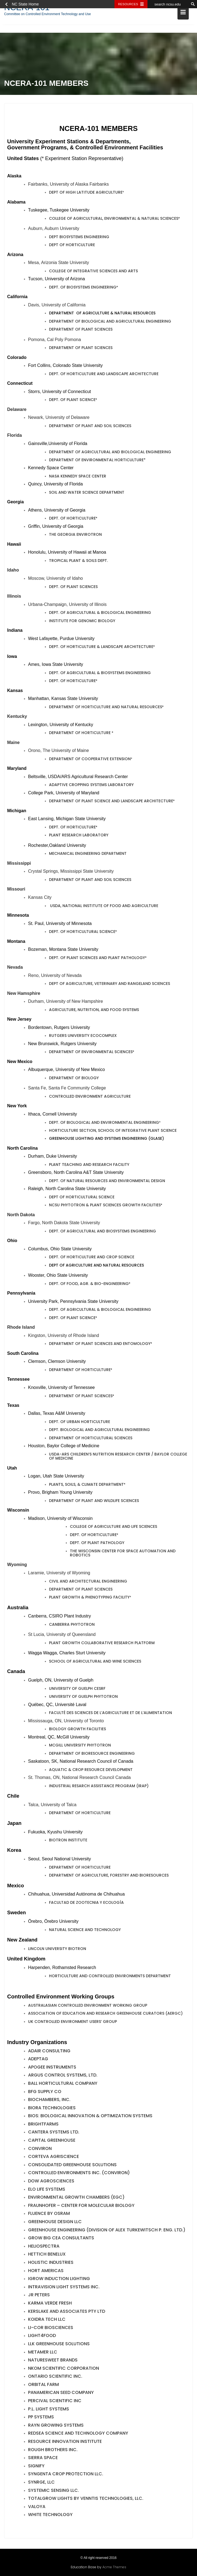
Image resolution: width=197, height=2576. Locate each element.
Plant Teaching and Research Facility (89, 1166)
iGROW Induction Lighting (59, 2280)
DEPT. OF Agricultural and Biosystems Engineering (102, 1232)
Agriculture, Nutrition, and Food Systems (94, 1011)
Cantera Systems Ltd (53, 2133)
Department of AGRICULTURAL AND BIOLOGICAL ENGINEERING (110, 453)
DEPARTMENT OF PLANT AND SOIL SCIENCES (90, 881)
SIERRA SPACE (43, 2459)
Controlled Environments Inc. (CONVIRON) (79, 2174)
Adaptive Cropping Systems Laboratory (91, 786)
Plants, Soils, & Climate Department (86, 1485)
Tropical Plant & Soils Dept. (78, 562)
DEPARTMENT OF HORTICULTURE (80, 734)
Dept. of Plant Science (72, 401)
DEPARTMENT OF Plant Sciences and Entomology (100, 1345)
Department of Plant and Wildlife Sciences (94, 1501)
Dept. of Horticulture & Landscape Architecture (101, 648)
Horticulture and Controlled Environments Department (110, 1977)
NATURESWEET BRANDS (53, 2361)
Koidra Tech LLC (46, 2320)
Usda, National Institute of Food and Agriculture (104, 907)
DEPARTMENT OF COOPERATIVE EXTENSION (90, 760)
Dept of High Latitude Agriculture (85, 193)
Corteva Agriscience (53, 2158)
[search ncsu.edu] (168, 4)
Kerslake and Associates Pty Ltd (66, 2312)
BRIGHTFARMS (43, 2125)
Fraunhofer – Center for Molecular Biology (81, 2207)
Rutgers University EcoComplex (83, 1037)
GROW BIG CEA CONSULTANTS (61, 2239)
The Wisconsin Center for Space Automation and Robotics (123, 1554)
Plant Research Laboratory (78, 836)
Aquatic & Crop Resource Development (91, 1770)
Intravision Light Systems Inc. (64, 2288)
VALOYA (36, 2507)
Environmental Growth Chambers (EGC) (76, 2198)
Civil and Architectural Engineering (88, 1582)
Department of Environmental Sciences (91, 1053)
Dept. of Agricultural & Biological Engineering (100, 614)
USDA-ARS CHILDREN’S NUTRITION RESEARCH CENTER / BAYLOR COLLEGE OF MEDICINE (118, 1457)
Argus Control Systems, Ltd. (62, 2076)
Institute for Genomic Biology (82, 622)
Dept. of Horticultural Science (82, 933)
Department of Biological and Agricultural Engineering (110, 322)
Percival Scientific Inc (54, 2402)
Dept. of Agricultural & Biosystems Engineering (100, 674)
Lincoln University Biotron (57, 1950)
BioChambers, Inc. (49, 2101)
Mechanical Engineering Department (88, 855)
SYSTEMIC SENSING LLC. (53, 2491)
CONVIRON (40, 2149)
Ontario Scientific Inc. (55, 2377)
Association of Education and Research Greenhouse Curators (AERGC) (105, 2014)
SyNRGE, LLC (41, 2483)
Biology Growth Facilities (77, 1730)
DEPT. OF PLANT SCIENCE (72, 1319)
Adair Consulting (49, 2052)
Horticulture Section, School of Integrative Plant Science (113, 1132)
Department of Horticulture (80, 1371)
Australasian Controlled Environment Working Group (87, 2006)
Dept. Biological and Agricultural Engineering (99, 1431)
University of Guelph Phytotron (83, 1698)
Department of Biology (74, 1079)
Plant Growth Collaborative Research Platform (102, 1644)
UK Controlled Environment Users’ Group (72, 2022)
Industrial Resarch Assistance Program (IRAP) (99, 1787)
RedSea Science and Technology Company (78, 2434)
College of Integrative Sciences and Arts (93, 272)
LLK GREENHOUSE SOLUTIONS (59, 2345)
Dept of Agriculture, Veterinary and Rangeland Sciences (109, 985)
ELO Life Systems (46, 2190)
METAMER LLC (42, 2353)
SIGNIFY (36, 2467)
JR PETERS (39, 2296)
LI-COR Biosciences (50, 2328)
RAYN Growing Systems (56, 2426)
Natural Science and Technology (85, 1931)
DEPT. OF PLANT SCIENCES (73, 588)
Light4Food (42, 2337)
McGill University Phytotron (80, 1746)
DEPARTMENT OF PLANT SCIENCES (81, 1590)
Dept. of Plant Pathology (97, 1544)
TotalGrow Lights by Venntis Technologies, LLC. (85, 2500)
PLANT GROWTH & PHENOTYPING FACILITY (89, 1598)
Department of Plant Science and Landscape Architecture (111, 802)
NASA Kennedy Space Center (77, 477)
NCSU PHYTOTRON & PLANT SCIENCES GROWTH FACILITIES (105, 1206)
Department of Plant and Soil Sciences (90, 427)
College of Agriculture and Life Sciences (113, 1528)
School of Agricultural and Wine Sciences (95, 1662)
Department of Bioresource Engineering (92, 1754)
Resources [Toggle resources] (128, 4)
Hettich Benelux (47, 2255)
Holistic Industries (50, 2264)
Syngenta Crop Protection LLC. (65, 2475)
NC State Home (25, 4)
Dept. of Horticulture (72, 519)
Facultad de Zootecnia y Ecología (86, 1904)
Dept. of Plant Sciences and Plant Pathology (97, 959)
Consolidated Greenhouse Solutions (72, 2166)
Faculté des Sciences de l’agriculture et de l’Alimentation (110, 1714)
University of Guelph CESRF (77, 1690)
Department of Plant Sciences (81, 330)
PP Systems (41, 2418)
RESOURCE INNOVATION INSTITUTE (65, 2443)
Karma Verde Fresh (50, 2304)
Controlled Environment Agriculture (90, 1097)
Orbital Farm (43, 2386)
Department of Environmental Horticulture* (97, 461)
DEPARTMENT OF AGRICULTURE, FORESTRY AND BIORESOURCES (109, 1876)
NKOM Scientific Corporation (63, 2369)
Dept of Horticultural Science (81, 1198)
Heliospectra (43, 2247)
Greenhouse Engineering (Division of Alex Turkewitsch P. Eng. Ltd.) (106, 2231)
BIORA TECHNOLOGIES (52, 2109)
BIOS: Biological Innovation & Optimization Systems (90, 2117)
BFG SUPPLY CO (44, 2092)
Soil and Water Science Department (86, 493)
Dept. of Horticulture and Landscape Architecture (103, 375)
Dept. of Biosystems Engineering (82, 288)
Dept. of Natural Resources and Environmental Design (107, 1182)
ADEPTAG (38, 2060)
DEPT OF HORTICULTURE (72, 246)
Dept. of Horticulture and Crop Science (91, 1258)
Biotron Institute (68, 1841)
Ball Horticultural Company (62, 2084)
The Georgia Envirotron (75, 536)
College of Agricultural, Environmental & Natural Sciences (113, 220)
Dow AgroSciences (51, 2182)
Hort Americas (46, 2272)
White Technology (50, 2516)
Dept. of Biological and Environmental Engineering (104, 1123)
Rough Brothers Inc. (53, 2451)
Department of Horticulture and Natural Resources (105, 708)
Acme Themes (114, 2565)
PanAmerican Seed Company (61, 2394)
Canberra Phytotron (72, 1625)
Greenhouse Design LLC (55, 2223)
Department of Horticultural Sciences (90, 1439)
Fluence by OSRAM (49, 2215)
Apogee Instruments (52, 2068)
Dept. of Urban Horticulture (79, 1423)
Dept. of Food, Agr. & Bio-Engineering (89, 1284)
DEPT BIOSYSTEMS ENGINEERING (79, 238)
